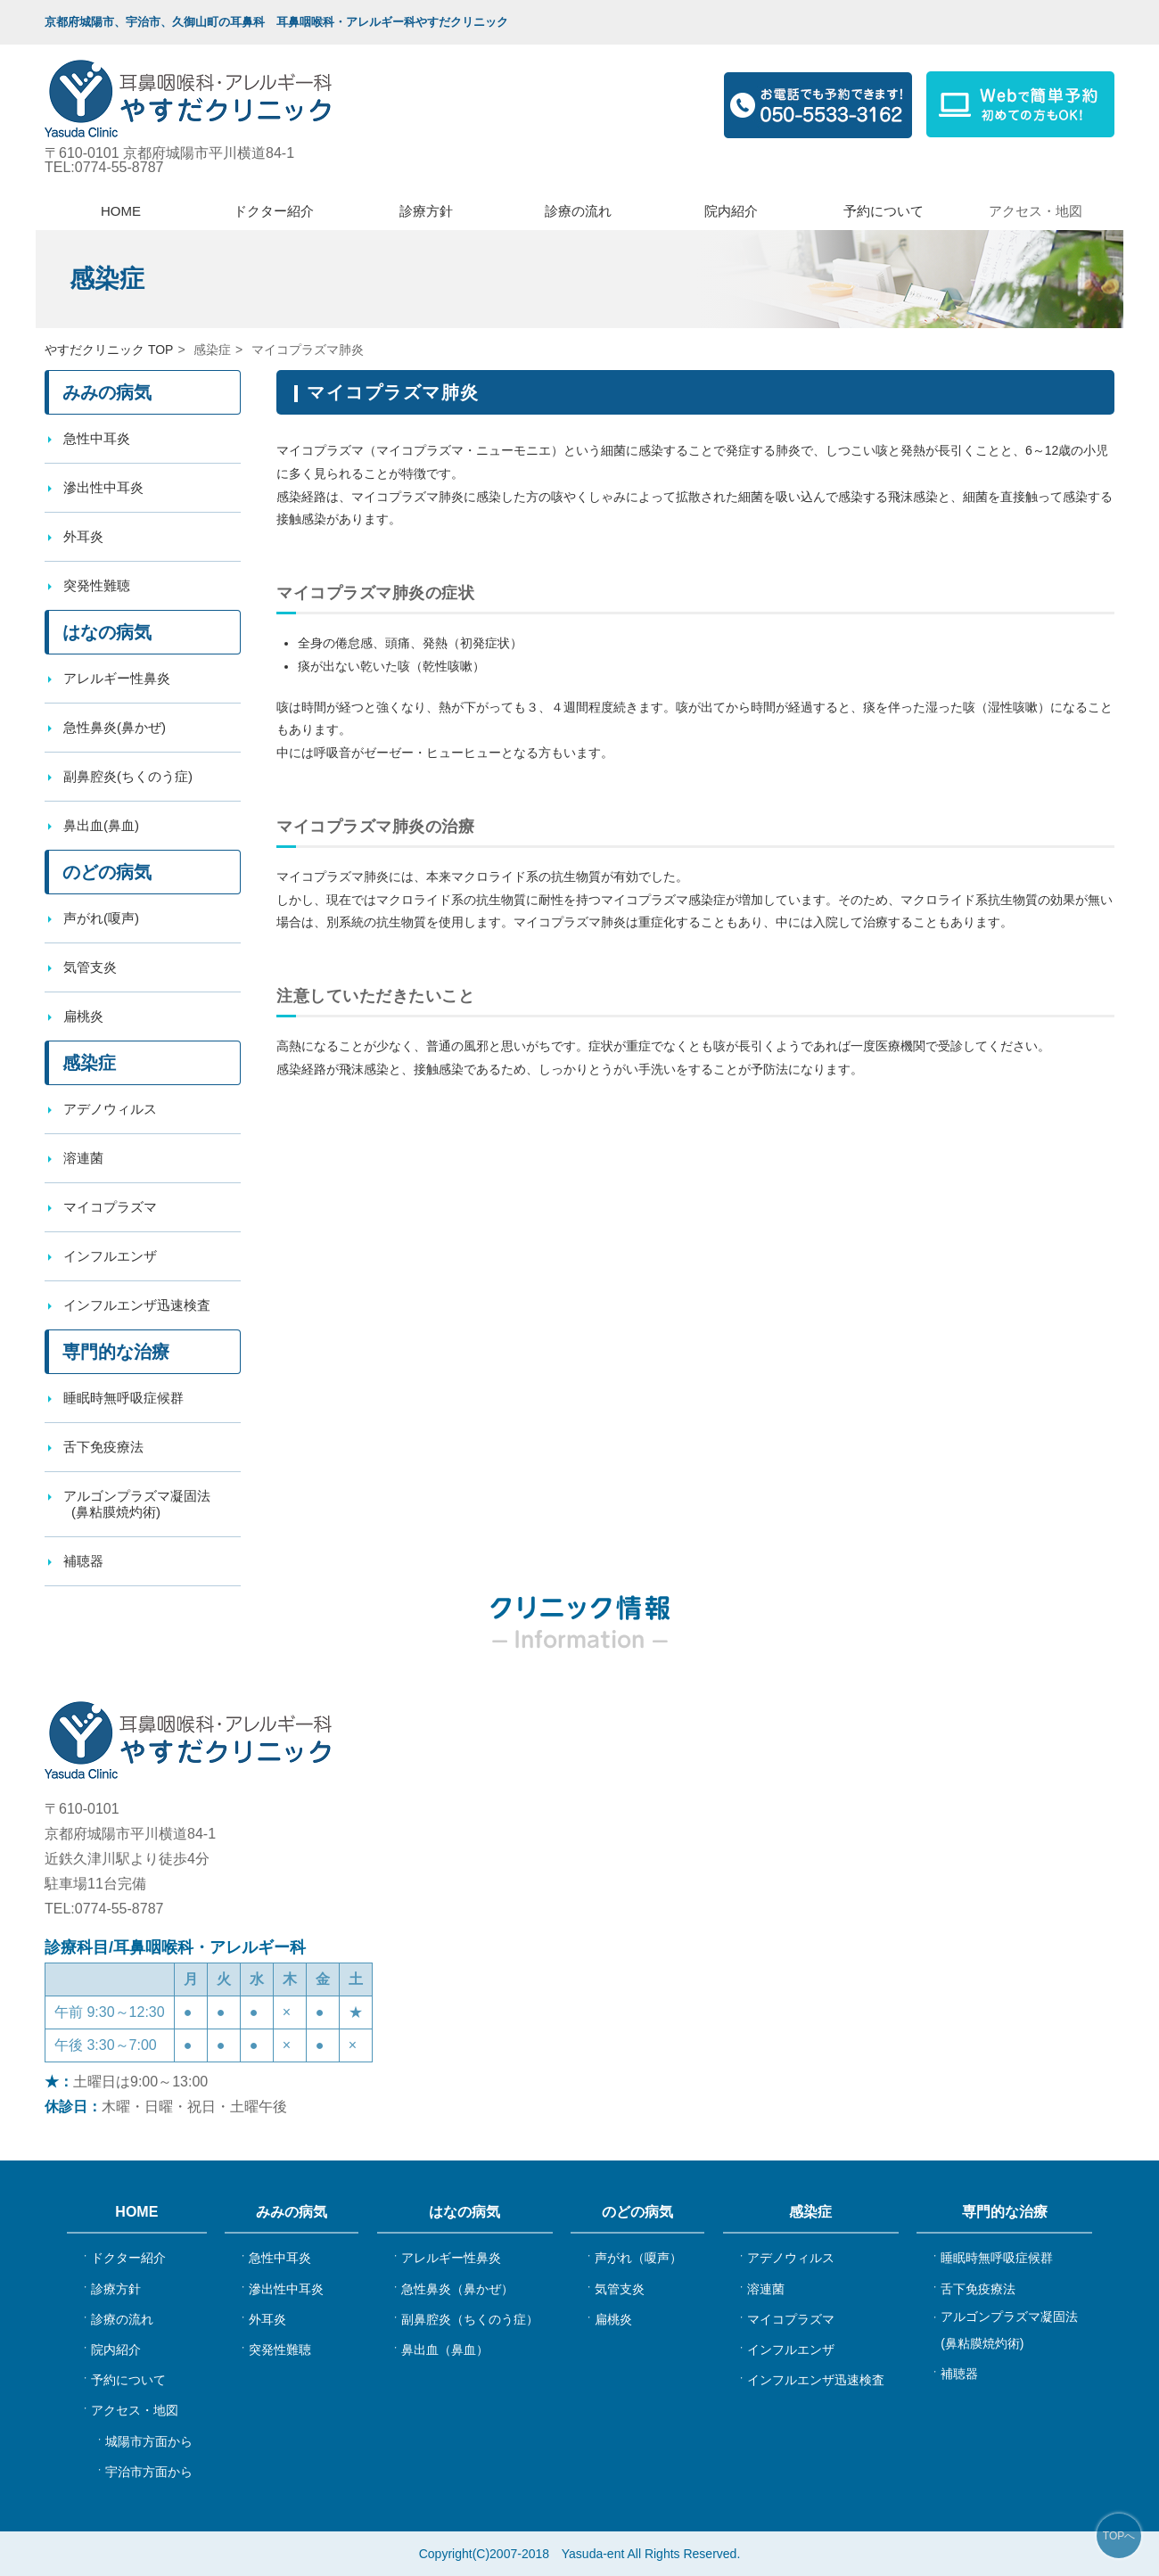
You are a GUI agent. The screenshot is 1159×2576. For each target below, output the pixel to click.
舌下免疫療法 (103, 1446)
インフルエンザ (110, 1255)
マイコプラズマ (110, 1206)
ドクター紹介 (274, 210)
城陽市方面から (149, 2441)
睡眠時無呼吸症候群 (123, 1397)
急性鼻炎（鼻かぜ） (457, 2289)
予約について (883, 210)
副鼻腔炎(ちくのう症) (128, 776)
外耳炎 (83, 536)
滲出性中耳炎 (103, 487)
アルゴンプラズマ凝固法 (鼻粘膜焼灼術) (134, 1503)
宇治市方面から (149, 2472)
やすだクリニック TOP (109, 349)
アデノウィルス (110, 1108)
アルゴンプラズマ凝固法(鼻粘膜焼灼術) (1009, 2329)
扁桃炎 (83, 1016)
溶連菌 (83, 1157)
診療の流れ (578, 210)
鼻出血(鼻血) (101, 825)
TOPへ (1119, 2536)
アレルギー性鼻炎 (116, 678)
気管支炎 (90, 967)
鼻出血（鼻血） (445, 2349)
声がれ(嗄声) (101, 918)
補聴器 (959, 2373)
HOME (121, 210)
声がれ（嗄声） (638, 2258)
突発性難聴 (96, 585)
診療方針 (426, 210)
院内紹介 (731, 210)
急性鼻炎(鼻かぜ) (114, 727)
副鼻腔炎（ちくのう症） (469, 2319)
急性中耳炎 (96, 438)
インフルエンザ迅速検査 (136, 1305)
